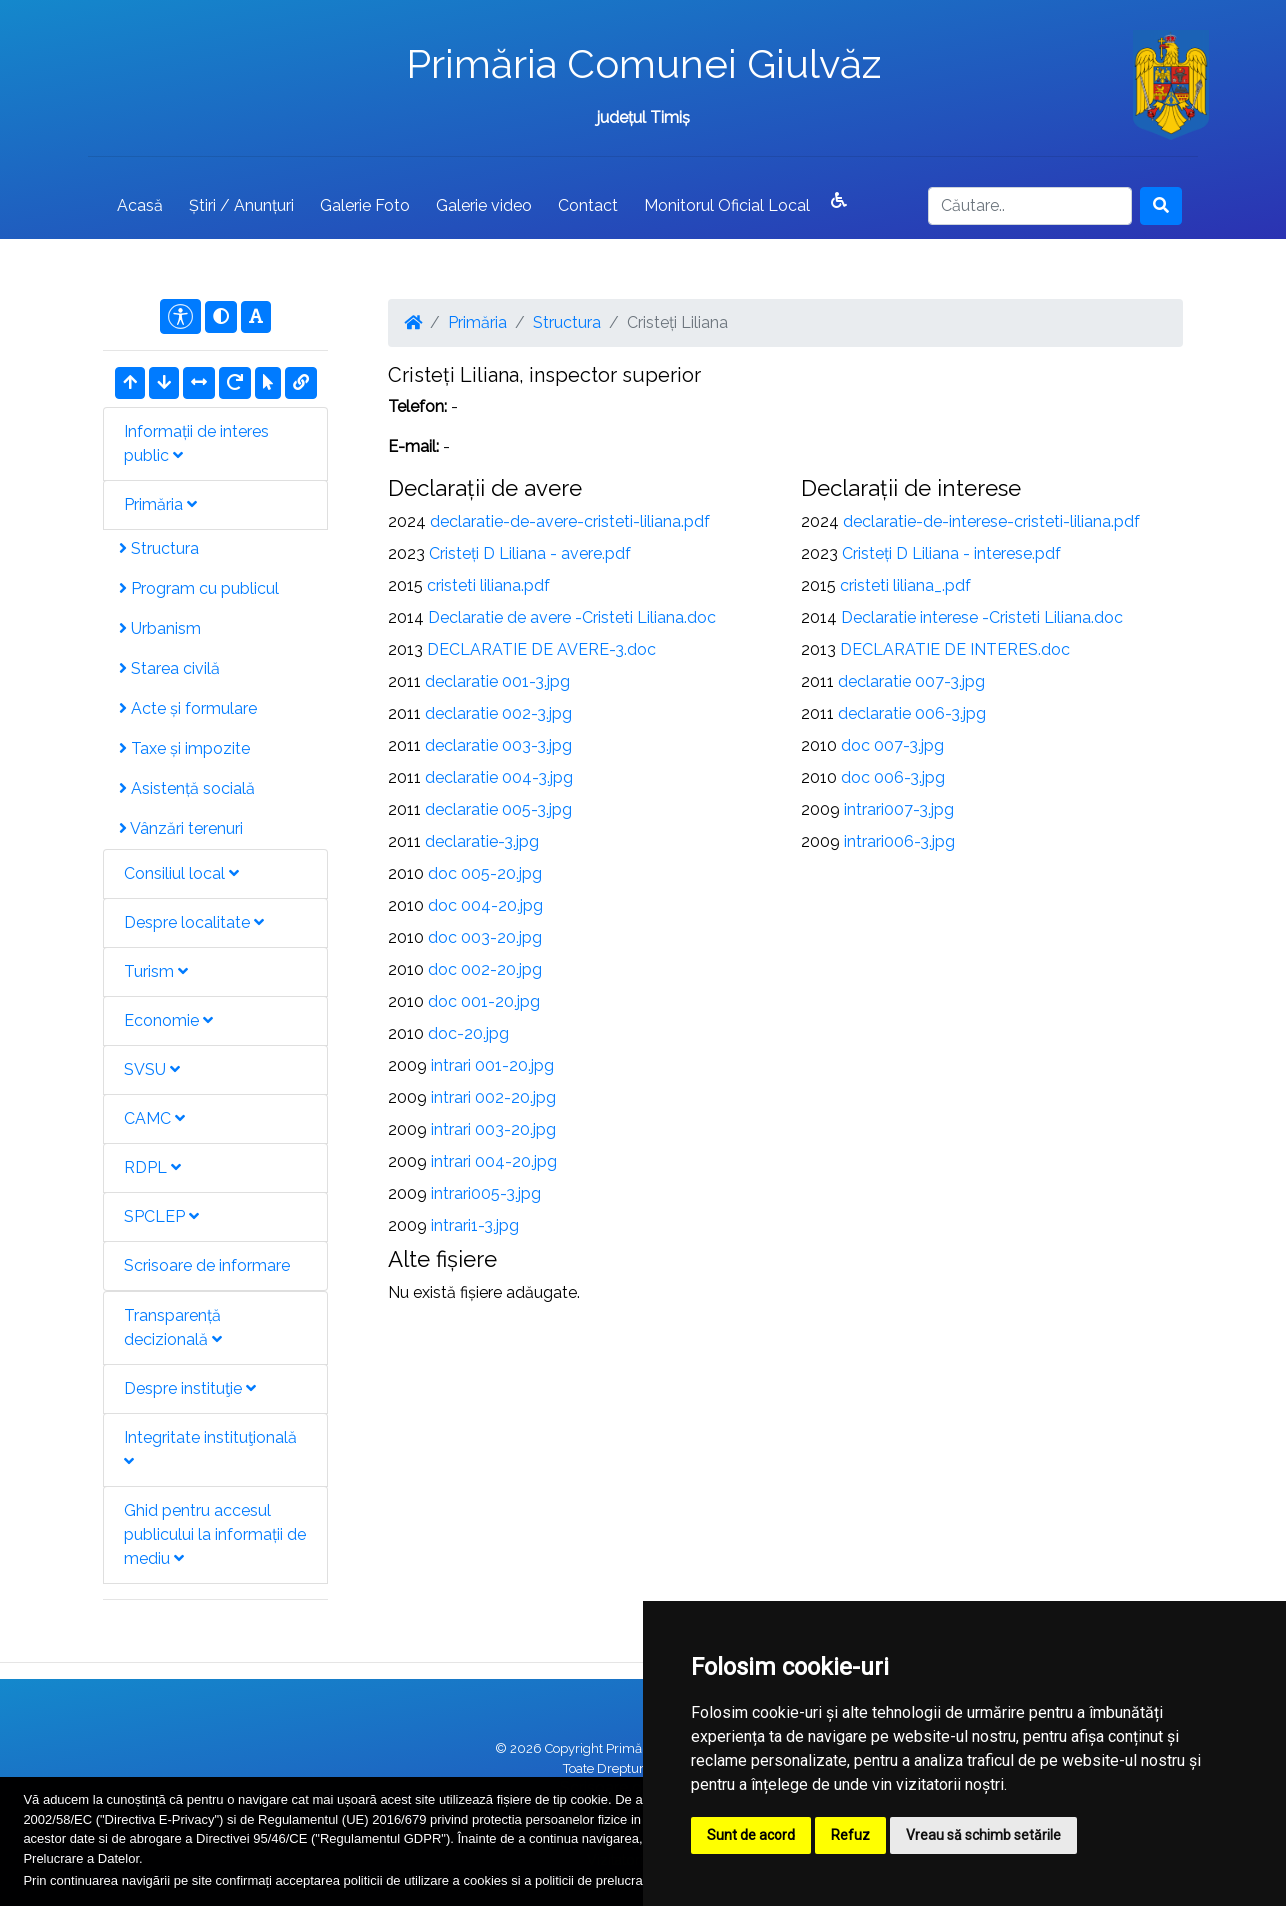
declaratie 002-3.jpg (498, 713)
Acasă (140, 205)
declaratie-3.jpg (482, 841)
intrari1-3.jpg (475, 1225)
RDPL (152, 1167)
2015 (405, 585)
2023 (406, 553)
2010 (406, 873)
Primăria (160, 504)
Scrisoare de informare (207, 1265)
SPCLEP (161, 1216)
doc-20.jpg (468, 1033)
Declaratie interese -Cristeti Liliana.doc (982, 617)
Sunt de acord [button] (751, 1835)
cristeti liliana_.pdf (905, 585)
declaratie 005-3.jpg (498, 809)
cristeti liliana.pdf (488, 585)
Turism (156, 971)
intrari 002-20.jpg (493, 1097)
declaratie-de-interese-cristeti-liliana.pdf (991, 521)
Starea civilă (169, 668)
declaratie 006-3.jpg (912, 713)
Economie (168, 1020)
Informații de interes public (196, 443)
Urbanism (160, 628)
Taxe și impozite (184, 748)
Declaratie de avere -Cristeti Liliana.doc (572, 617)
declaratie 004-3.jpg (499, 777)
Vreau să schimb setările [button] (983, 1835)
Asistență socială (187, 788)
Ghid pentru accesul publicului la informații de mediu (215, 1534)
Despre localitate (194, 922)
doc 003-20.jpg (485, 937)
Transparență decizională (173, 1327)
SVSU (152, 1069)
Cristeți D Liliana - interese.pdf (951, 553)
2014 (406, 617)
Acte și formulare (188, 708)
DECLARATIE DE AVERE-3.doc (541, 649)
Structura (159, 548)
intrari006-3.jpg (899, 841)
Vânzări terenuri (181, 828)
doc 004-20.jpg (485, 905)
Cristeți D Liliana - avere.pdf (530, 553)
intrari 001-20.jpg (492, 1065)
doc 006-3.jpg (893, 777)
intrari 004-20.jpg (494, 1161)
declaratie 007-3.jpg (911, 681)
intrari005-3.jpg (486, 1193)
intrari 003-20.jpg (493, 1129)
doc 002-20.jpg (485, 969)
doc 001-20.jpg (484, 1001)
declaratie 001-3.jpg (497, 681)
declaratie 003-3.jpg (498, 745)
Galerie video (484, 205)
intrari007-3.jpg (899, 809)
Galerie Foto (365, 205)
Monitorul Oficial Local (727, 205)
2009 (407, 1065)
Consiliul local (181, 873)
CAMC (154, 1118)
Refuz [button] (850, 1835)
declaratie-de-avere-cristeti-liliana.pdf (570, 521)
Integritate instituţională (210, 1448)
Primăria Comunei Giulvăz (643, 63)
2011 (404, 681)
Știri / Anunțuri (241, 205)
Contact (588, 205)
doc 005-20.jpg (485, 873)
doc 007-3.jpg (892, 745)
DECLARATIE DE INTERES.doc (955, 649)
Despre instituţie (190, 1388)
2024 (407, 521)
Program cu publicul (199, 588)
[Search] (1030, 206)
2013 (405, 649)
